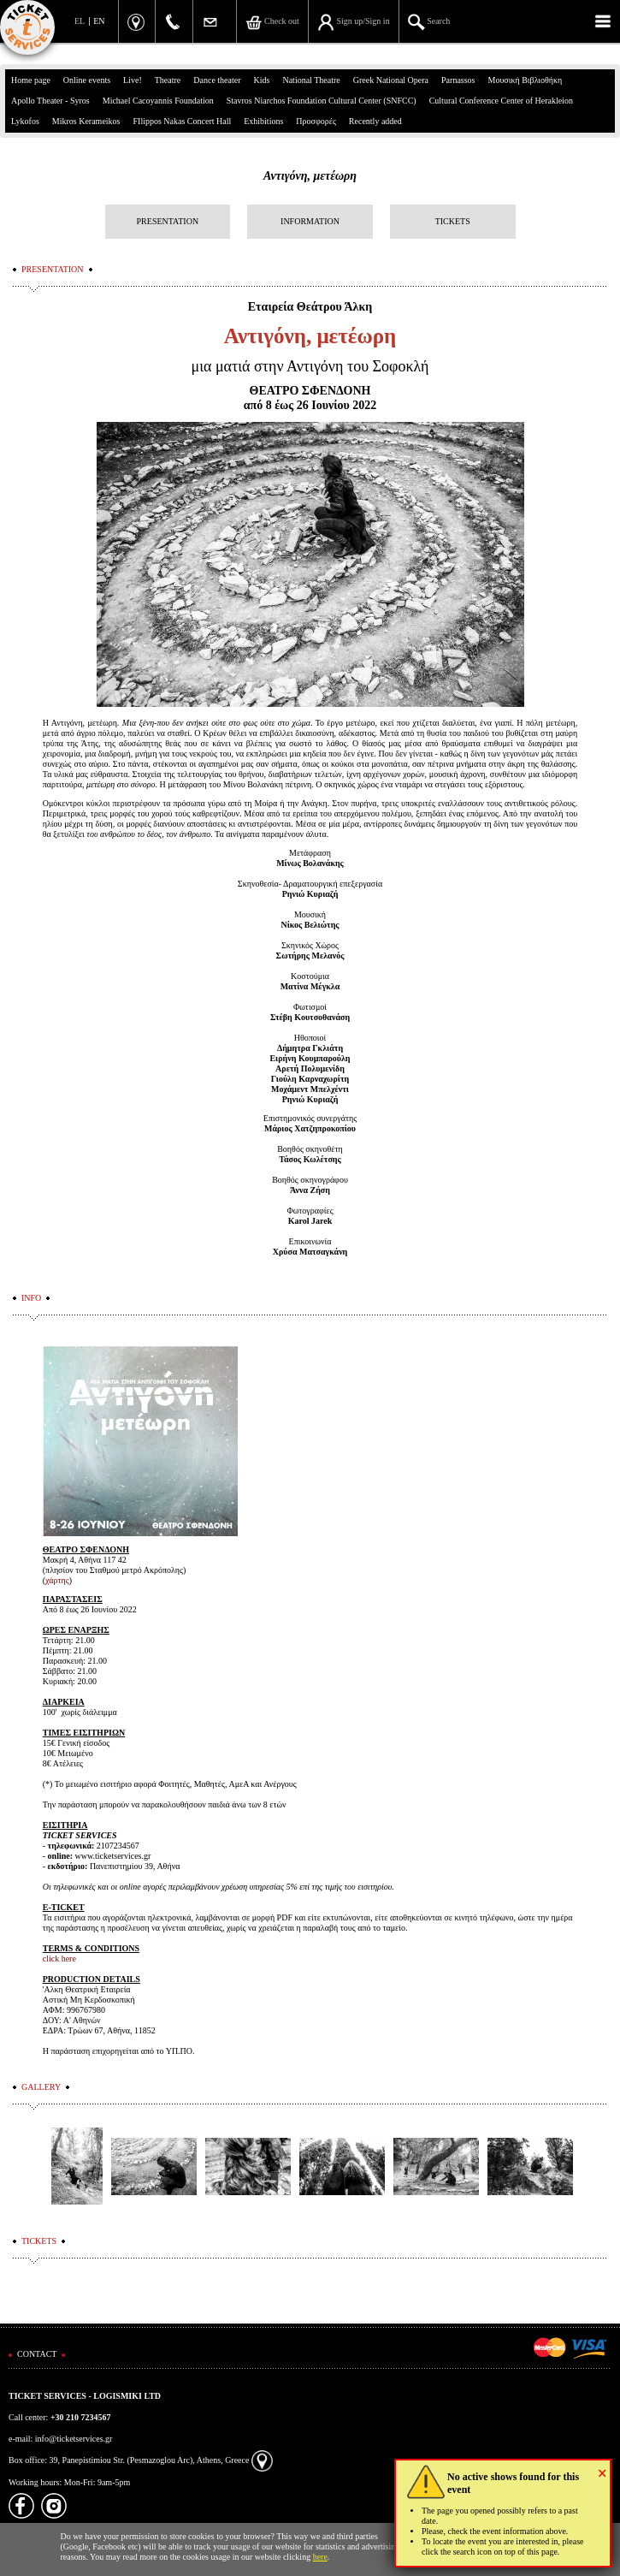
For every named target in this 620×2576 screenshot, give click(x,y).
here (320, 2556)
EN (98, 21)
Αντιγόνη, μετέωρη (310, 175)
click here (59, 1958)
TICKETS (452, 221)
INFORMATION (310, 221)
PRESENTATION (168, 221)
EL (79, 21)
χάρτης (57, 1580)
